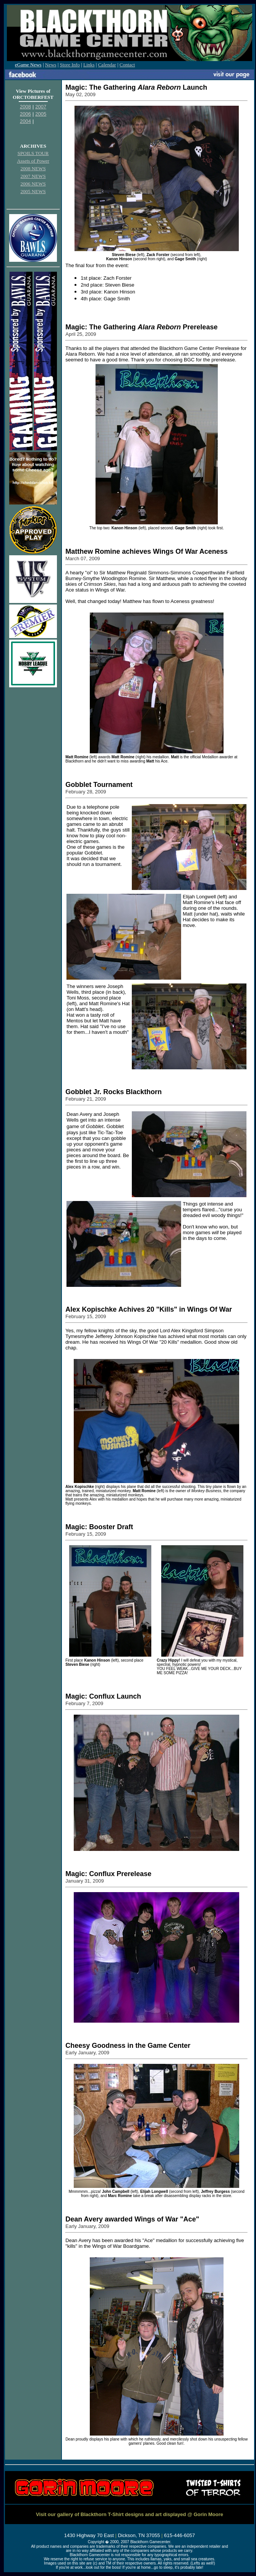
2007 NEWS (33, 176)
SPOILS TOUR (33, 153)
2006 (25, 114)
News (51, 65)
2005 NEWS (33, 191)
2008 (25, 107)
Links (89, 65)
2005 (40, 114)
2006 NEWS (33, 184)
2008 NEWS (33, 168)
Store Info (70, 65)
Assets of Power (33, 161)
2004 (25, 121)
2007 (40, 107)
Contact (127, 65)
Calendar (107, 65)
